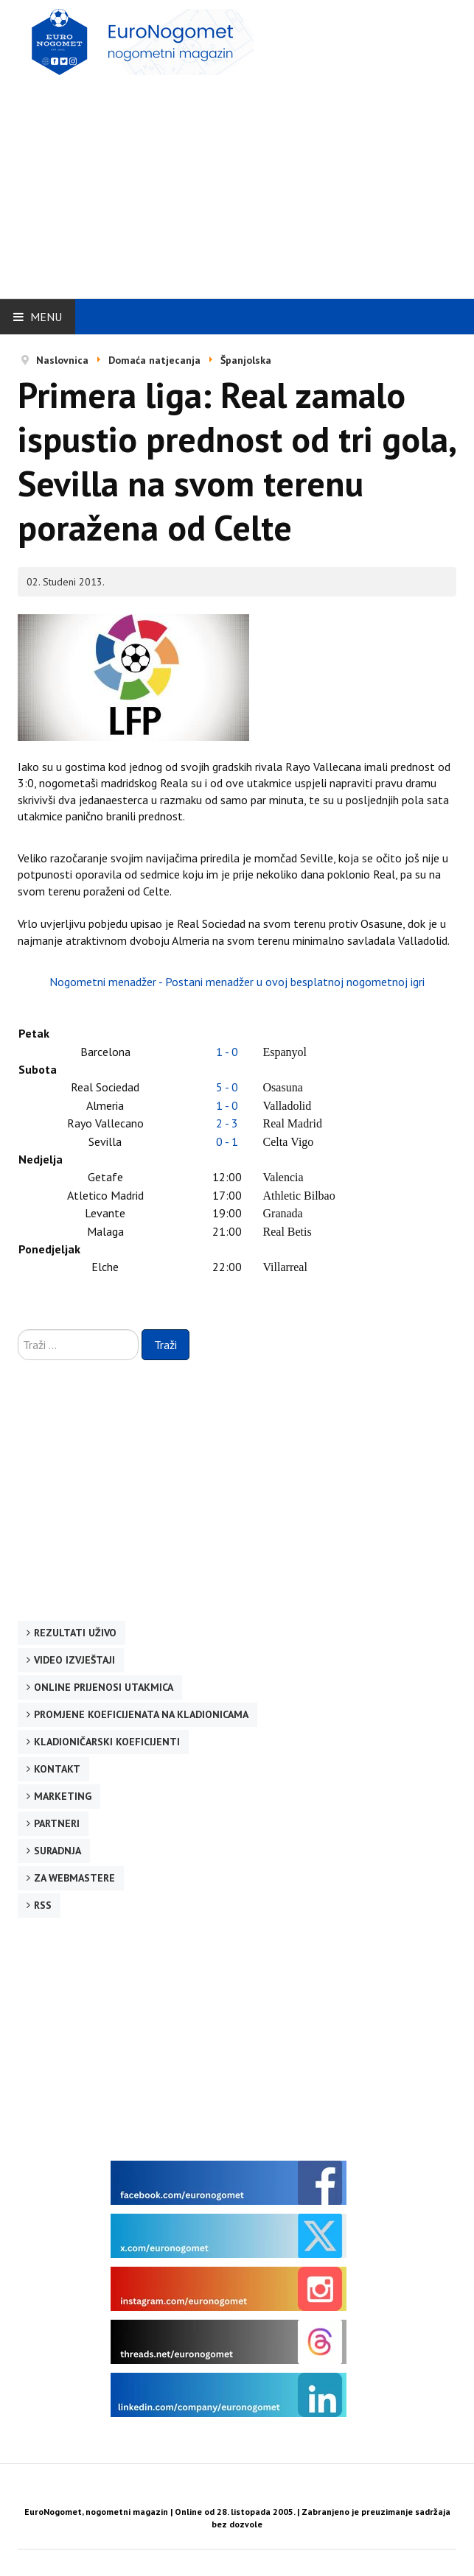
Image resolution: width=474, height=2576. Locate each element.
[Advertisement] (246, 182)
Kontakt (57, 1769)
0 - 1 (227, 1141)
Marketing (62, 1796)
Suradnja (57, 1850)
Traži (165, 1344)
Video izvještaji (74, 1660)
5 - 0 (227, 1087)
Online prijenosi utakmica (103, 1687)
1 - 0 (227, 1051)
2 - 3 (227, 1123)
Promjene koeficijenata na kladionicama (141, 1714)
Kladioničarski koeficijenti (107, 1741)
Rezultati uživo (75, 1632)
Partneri (57, 1823)
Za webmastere (74, 1878)
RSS (43, 1905)
